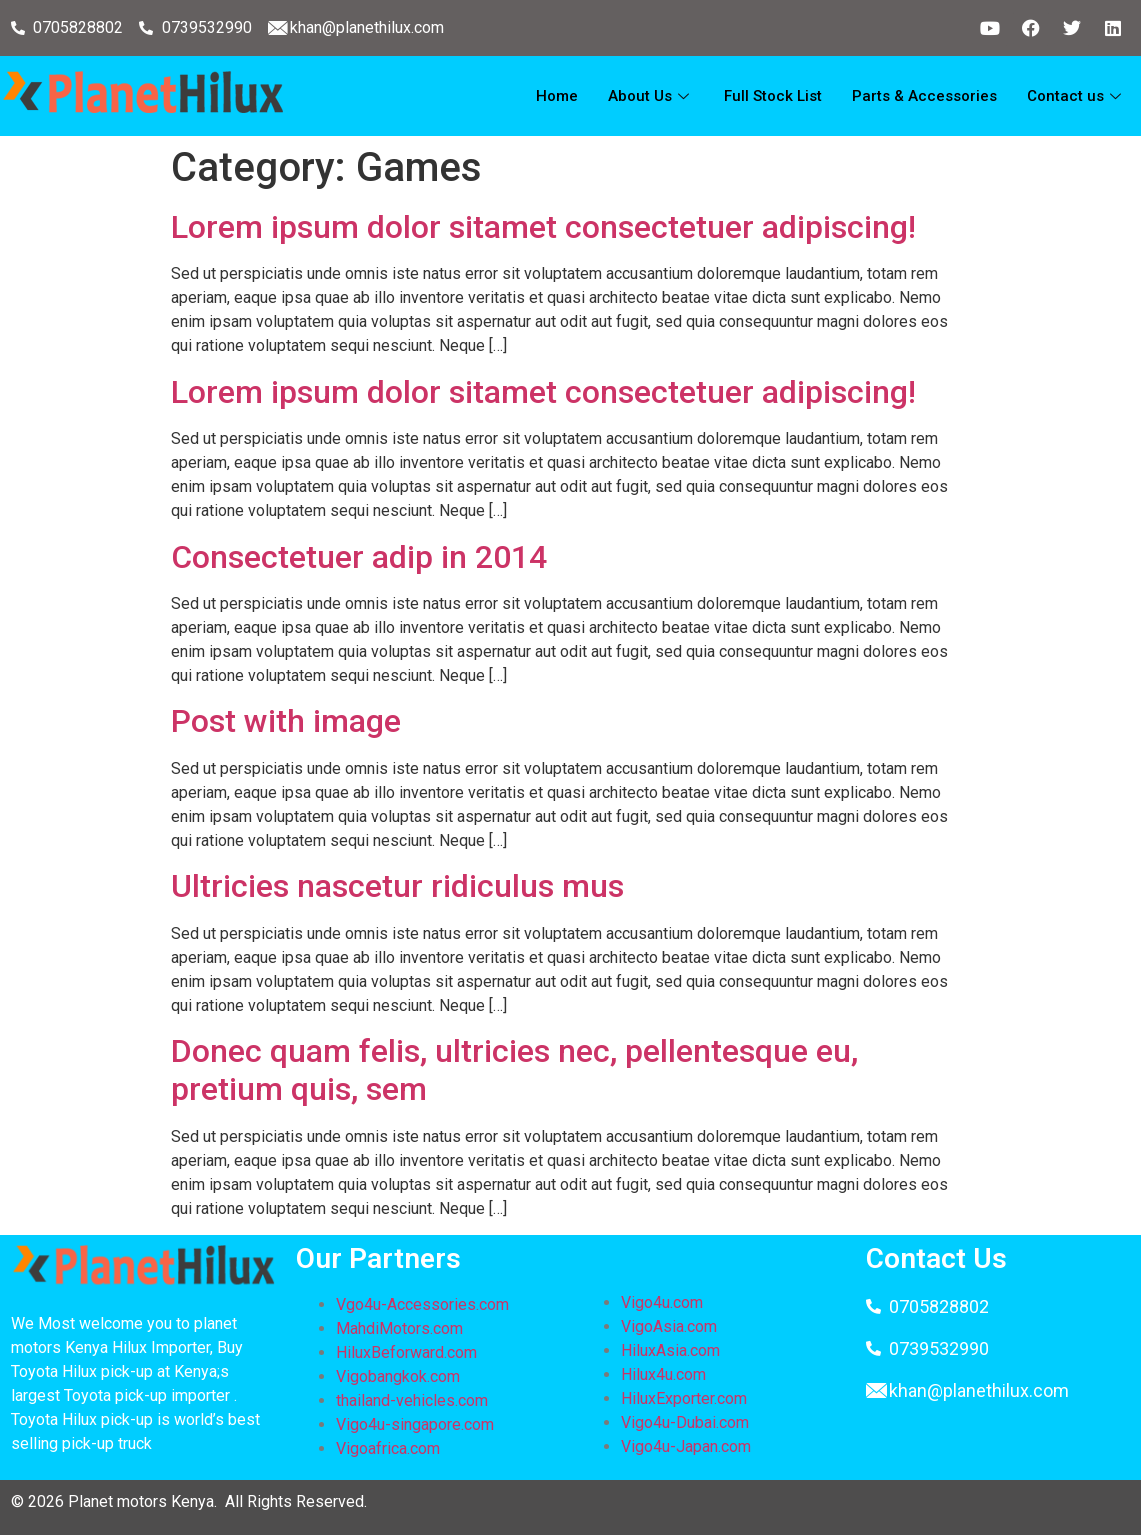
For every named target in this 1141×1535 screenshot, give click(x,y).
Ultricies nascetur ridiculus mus (397, 886)
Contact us (1076, 96)
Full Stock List (773, 96)
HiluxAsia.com (670, 1350)
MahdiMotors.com (399, 1328)
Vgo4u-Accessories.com (422, 1304)
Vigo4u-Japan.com (686, 1446)
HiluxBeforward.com (406, 1352)
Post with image (286, 721)
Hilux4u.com (663, 1374)
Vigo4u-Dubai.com (685, 1422)
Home (557, 96)
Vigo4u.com (662, 1302)
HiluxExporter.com (684, 1398)
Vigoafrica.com (388, 1448)
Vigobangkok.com (398, 1376)
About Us (651, 96)
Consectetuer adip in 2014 (359, 557)
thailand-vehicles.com (414, 1400)
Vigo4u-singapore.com (415, 1424)
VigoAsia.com (669, 1326)
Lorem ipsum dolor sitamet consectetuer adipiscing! (543, 227)
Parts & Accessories (924, 96)
